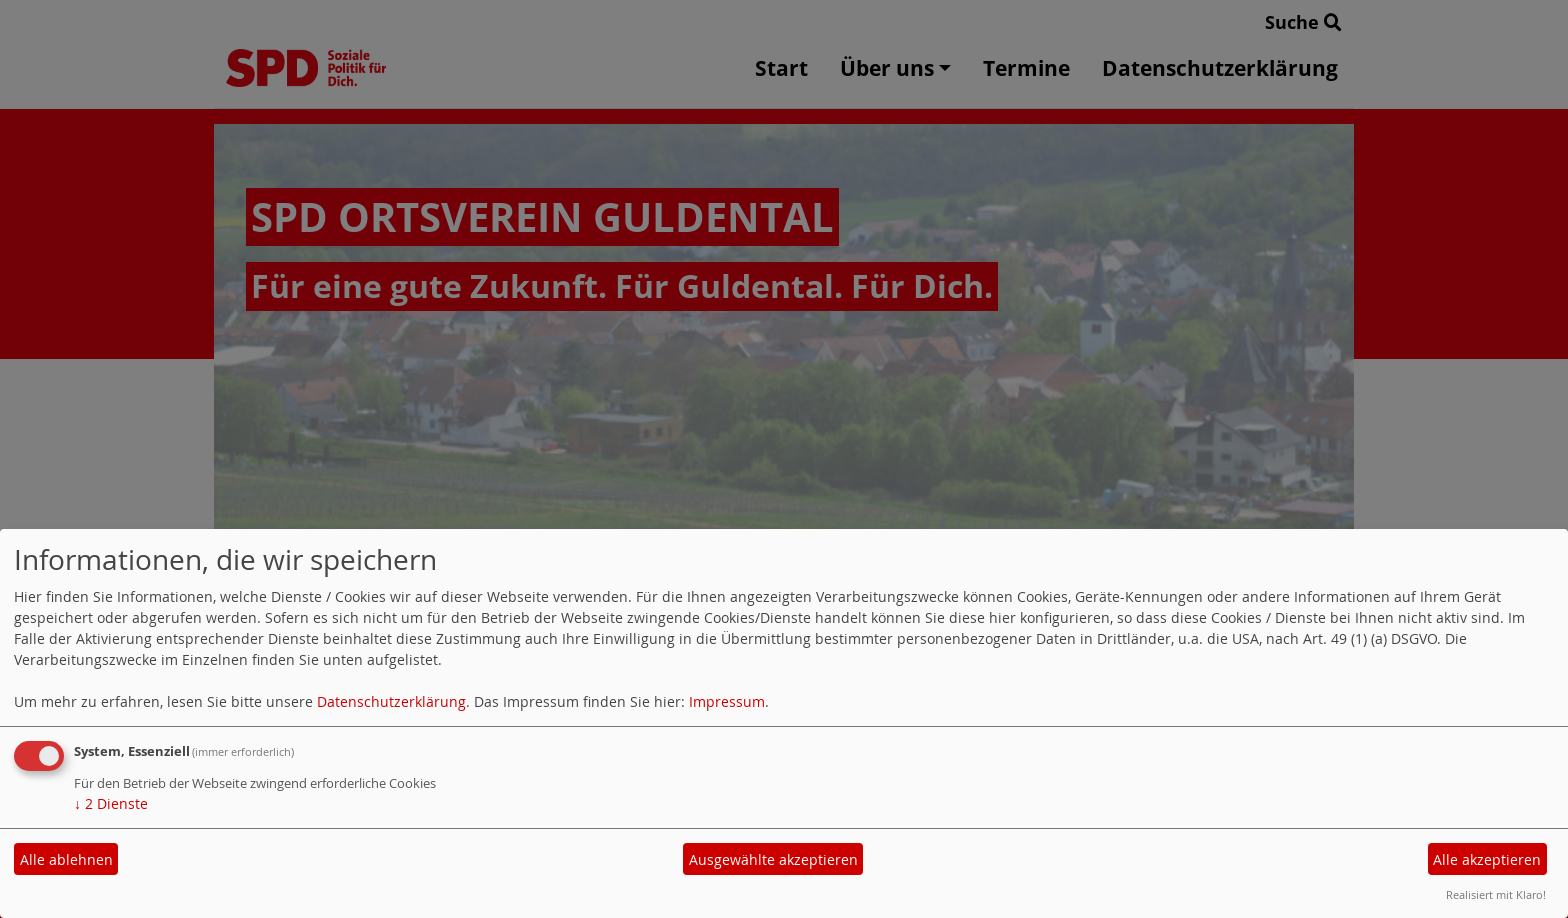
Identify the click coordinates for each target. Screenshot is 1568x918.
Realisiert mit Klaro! (1496, 894)
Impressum (727, 701)
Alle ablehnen (66, 859)
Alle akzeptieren (1487, 859)
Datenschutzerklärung (391, 701)
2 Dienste (111, 803)
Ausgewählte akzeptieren (773, 859)
